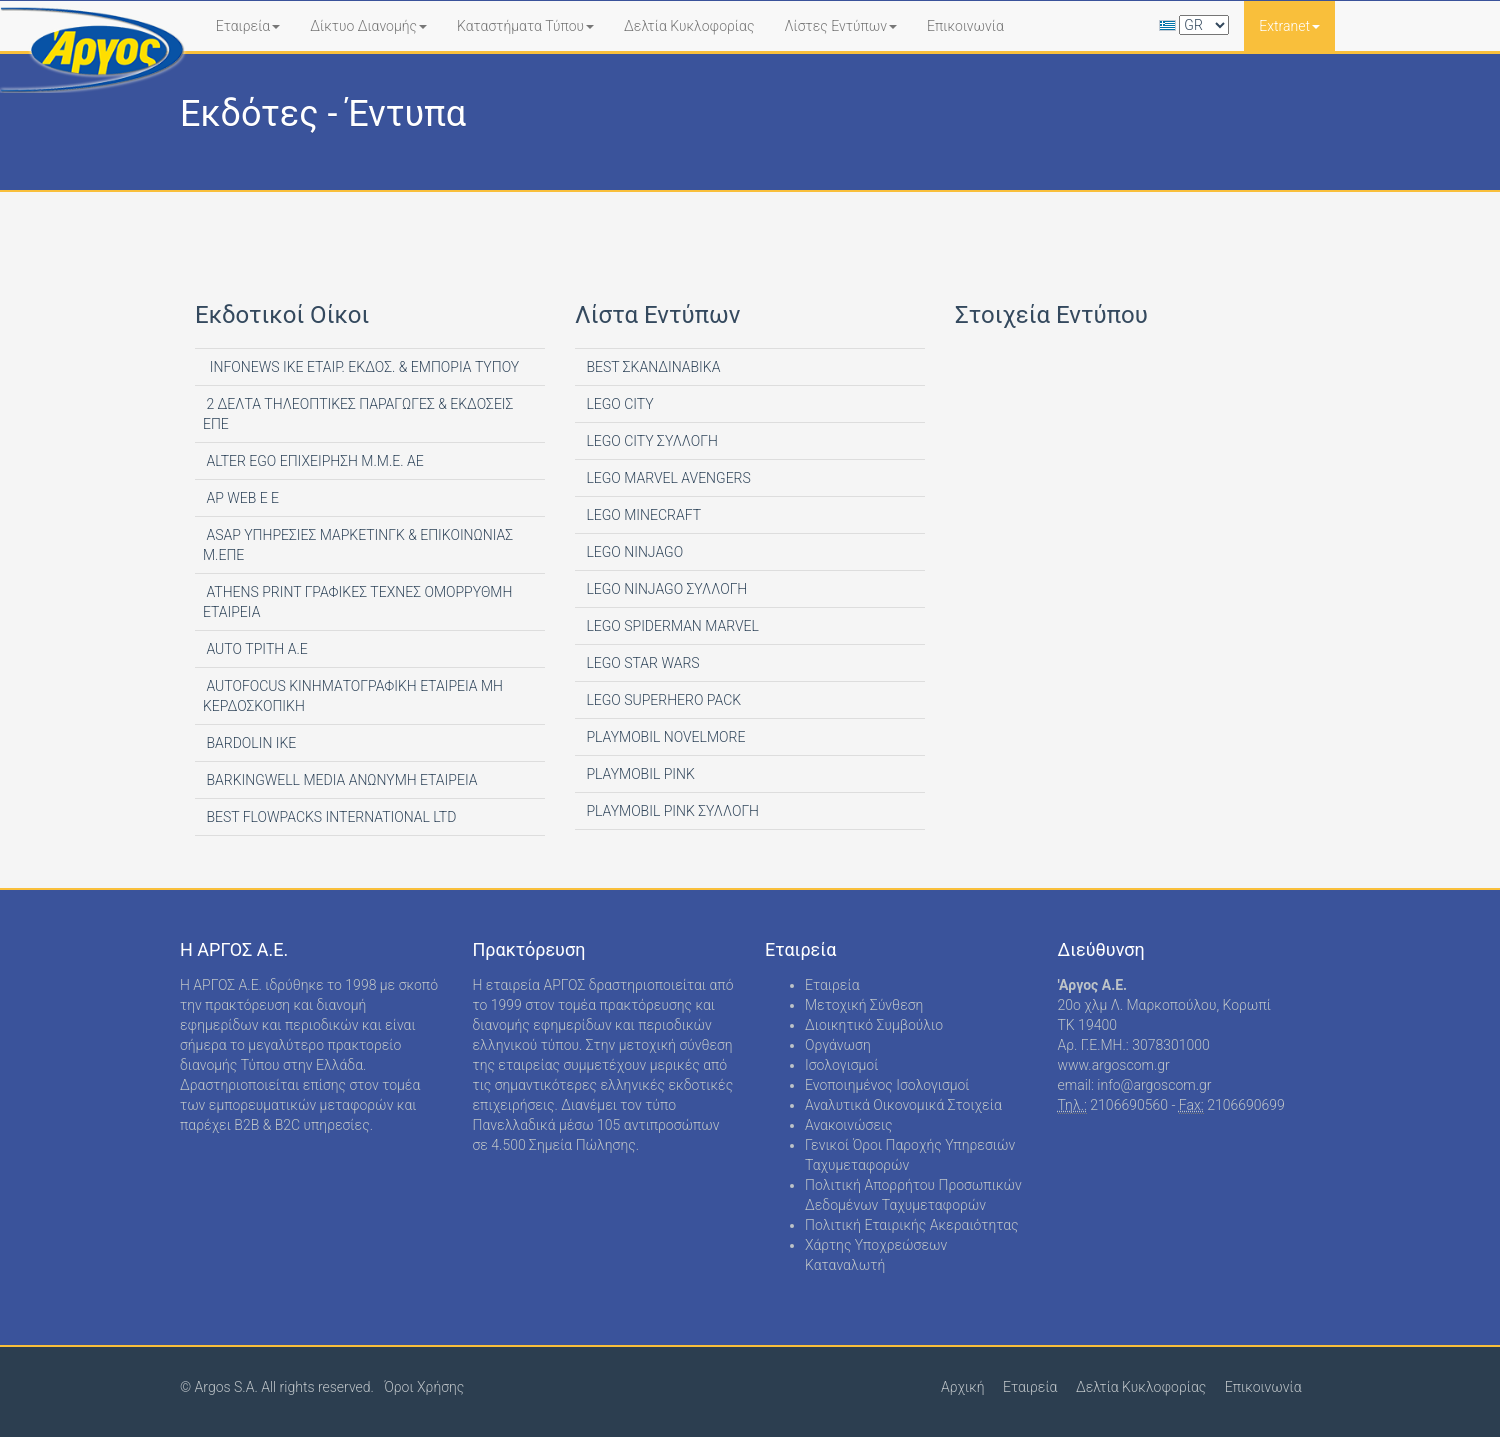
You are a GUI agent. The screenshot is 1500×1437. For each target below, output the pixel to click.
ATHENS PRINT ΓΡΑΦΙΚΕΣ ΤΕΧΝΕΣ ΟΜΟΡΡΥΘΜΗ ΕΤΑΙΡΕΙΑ (357, 602)
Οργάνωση (838, 1045)
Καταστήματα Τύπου (525, 26)
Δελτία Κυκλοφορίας (689, 26)
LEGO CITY (618, 404)
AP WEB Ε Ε (241, 498)
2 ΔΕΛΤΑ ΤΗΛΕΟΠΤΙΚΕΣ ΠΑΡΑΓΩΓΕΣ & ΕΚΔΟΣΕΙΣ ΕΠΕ (358, 414)
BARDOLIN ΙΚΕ (249, 743)
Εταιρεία (248, 26)
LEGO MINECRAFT (642, 515)
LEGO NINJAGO (633, 552)
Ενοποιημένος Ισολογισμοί (887, 1085)
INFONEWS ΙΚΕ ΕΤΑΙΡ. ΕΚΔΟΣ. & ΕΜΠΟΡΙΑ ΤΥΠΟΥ (361, 367)
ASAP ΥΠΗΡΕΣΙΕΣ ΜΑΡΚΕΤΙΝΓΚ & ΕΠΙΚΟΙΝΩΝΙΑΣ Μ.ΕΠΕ (358, 545)
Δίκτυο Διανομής (368, 26)
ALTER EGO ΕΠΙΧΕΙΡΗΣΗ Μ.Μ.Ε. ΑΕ (313, 461)
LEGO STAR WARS (641, 663)
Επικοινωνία (965, 26)
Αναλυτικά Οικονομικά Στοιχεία (903, 1105)
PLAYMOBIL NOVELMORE (664, 737)
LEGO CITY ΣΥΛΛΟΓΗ (650, 441)
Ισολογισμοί (841, 1065)
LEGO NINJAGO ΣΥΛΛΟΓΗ (665, 589)
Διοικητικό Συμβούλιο (874, 1025)
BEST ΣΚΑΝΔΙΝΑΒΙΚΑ (651, 367)
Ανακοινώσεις (849, 1125)
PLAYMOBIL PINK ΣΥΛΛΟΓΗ (671, 811)
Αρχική (963, 1387)
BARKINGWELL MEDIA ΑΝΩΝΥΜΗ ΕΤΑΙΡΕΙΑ (340, 780)
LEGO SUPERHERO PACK (662, 700)
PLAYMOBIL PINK (639, 774)
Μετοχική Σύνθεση (864, 1005)
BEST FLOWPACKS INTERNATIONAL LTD (329, 817)
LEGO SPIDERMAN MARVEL (671, 626)
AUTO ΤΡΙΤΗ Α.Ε (255, 649)
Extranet (1289, 26)
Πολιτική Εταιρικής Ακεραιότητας (912, 1225)
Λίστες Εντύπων (840, 26)
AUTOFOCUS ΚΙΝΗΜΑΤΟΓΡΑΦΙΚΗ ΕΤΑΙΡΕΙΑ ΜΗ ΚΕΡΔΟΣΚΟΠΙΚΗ (353, 696)
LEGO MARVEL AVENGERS (667, 478)
